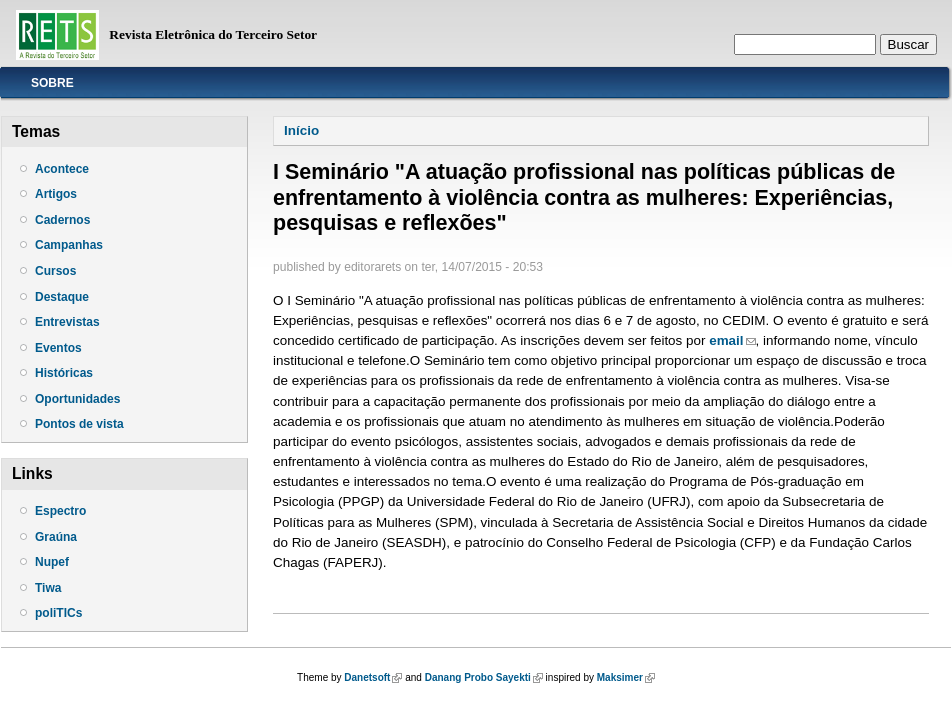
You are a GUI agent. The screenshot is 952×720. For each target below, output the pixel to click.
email (732, 340)
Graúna (56, 537)
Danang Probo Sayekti (484, 677)
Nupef (52, 562)
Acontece (62, 169)
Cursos (55, 271)
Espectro (60, 511)
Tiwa (48, 588)
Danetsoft (373, 677)
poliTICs (58, 613)
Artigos (56, 194)
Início (301, 130)
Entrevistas (67, 322)
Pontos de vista (79, 424)
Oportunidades (77, 399)
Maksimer (626, 677)
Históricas (64, 373)
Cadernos (62, 220)
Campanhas (69, 245)
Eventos (58, 348)
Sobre (52, 83)
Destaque (62, 297)
